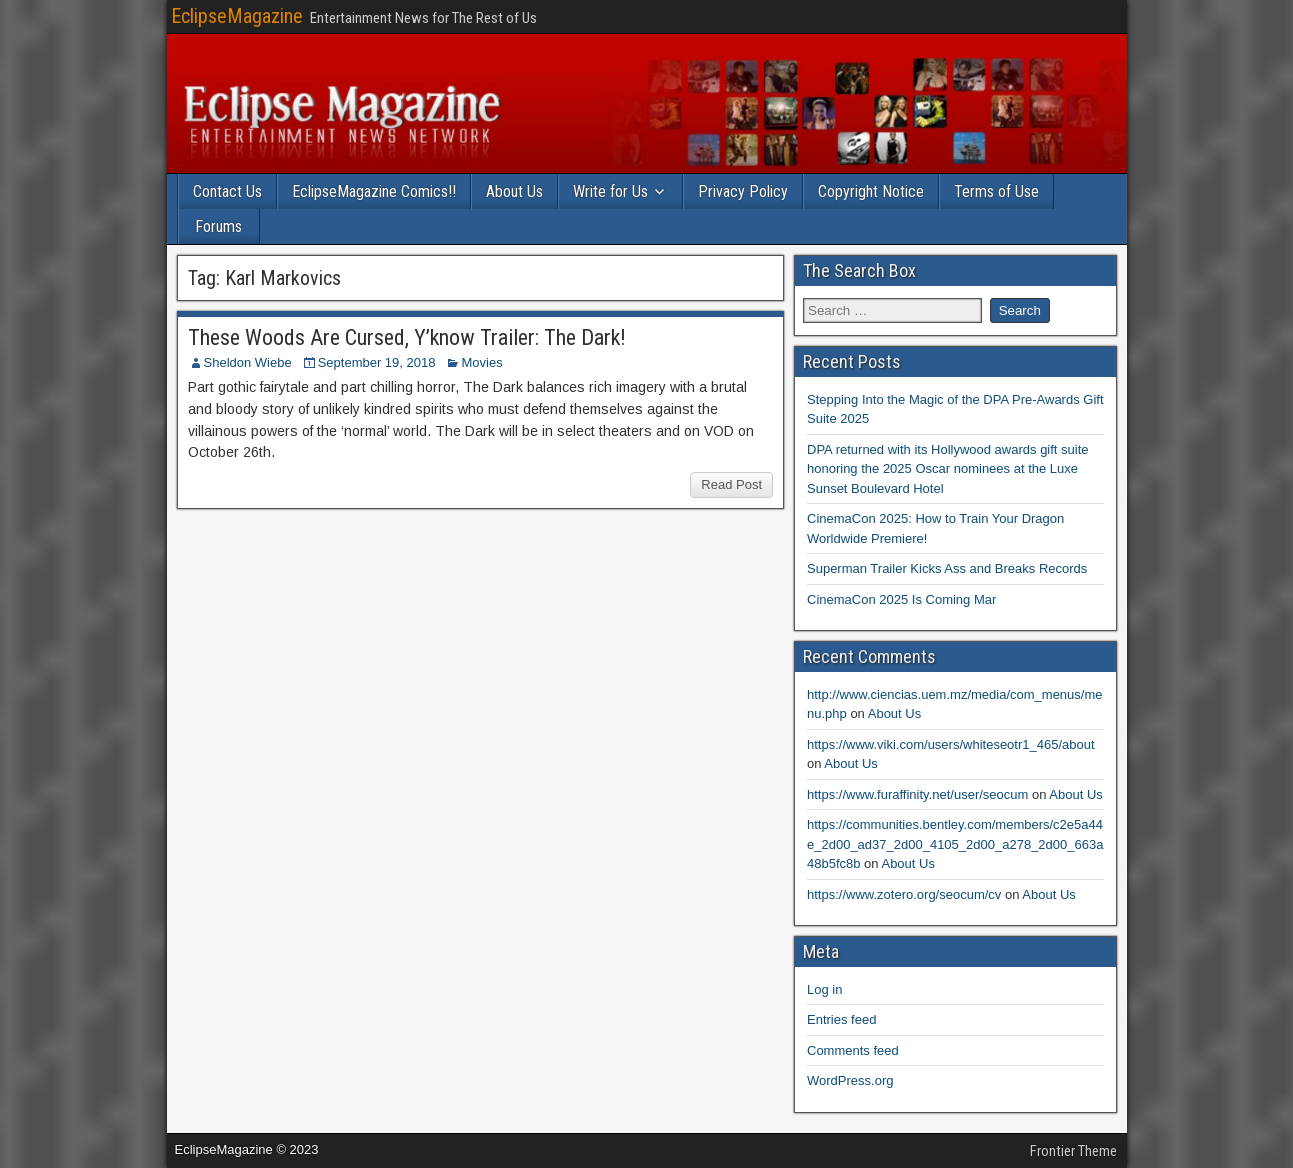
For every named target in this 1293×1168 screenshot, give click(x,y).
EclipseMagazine (237, 16)
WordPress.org (850, 1080)
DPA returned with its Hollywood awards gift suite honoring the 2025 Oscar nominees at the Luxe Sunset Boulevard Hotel (948, 469)
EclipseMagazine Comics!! (374, 191)
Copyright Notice (871, 191)
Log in (824, 989)
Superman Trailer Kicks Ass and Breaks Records (947, 568)
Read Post (731, 484)
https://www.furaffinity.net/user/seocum (917, 794)
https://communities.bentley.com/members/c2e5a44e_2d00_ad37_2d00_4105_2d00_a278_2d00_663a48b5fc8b (955, 844)
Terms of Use (996, 191)
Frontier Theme (1073, 1151)
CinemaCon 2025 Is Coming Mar (901, 599)
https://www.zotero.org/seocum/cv (904, 894)
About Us (514, 191)
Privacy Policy (743, 191)
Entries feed (841, 1019)
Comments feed (853, 1050)
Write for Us (610, 191)
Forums (218, 226)
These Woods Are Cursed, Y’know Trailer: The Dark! (407, 337)
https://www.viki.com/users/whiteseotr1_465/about (951, 744)
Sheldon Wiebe (248, 362)
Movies (481, 362)
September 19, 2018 (377, 362)
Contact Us (227, 191)
